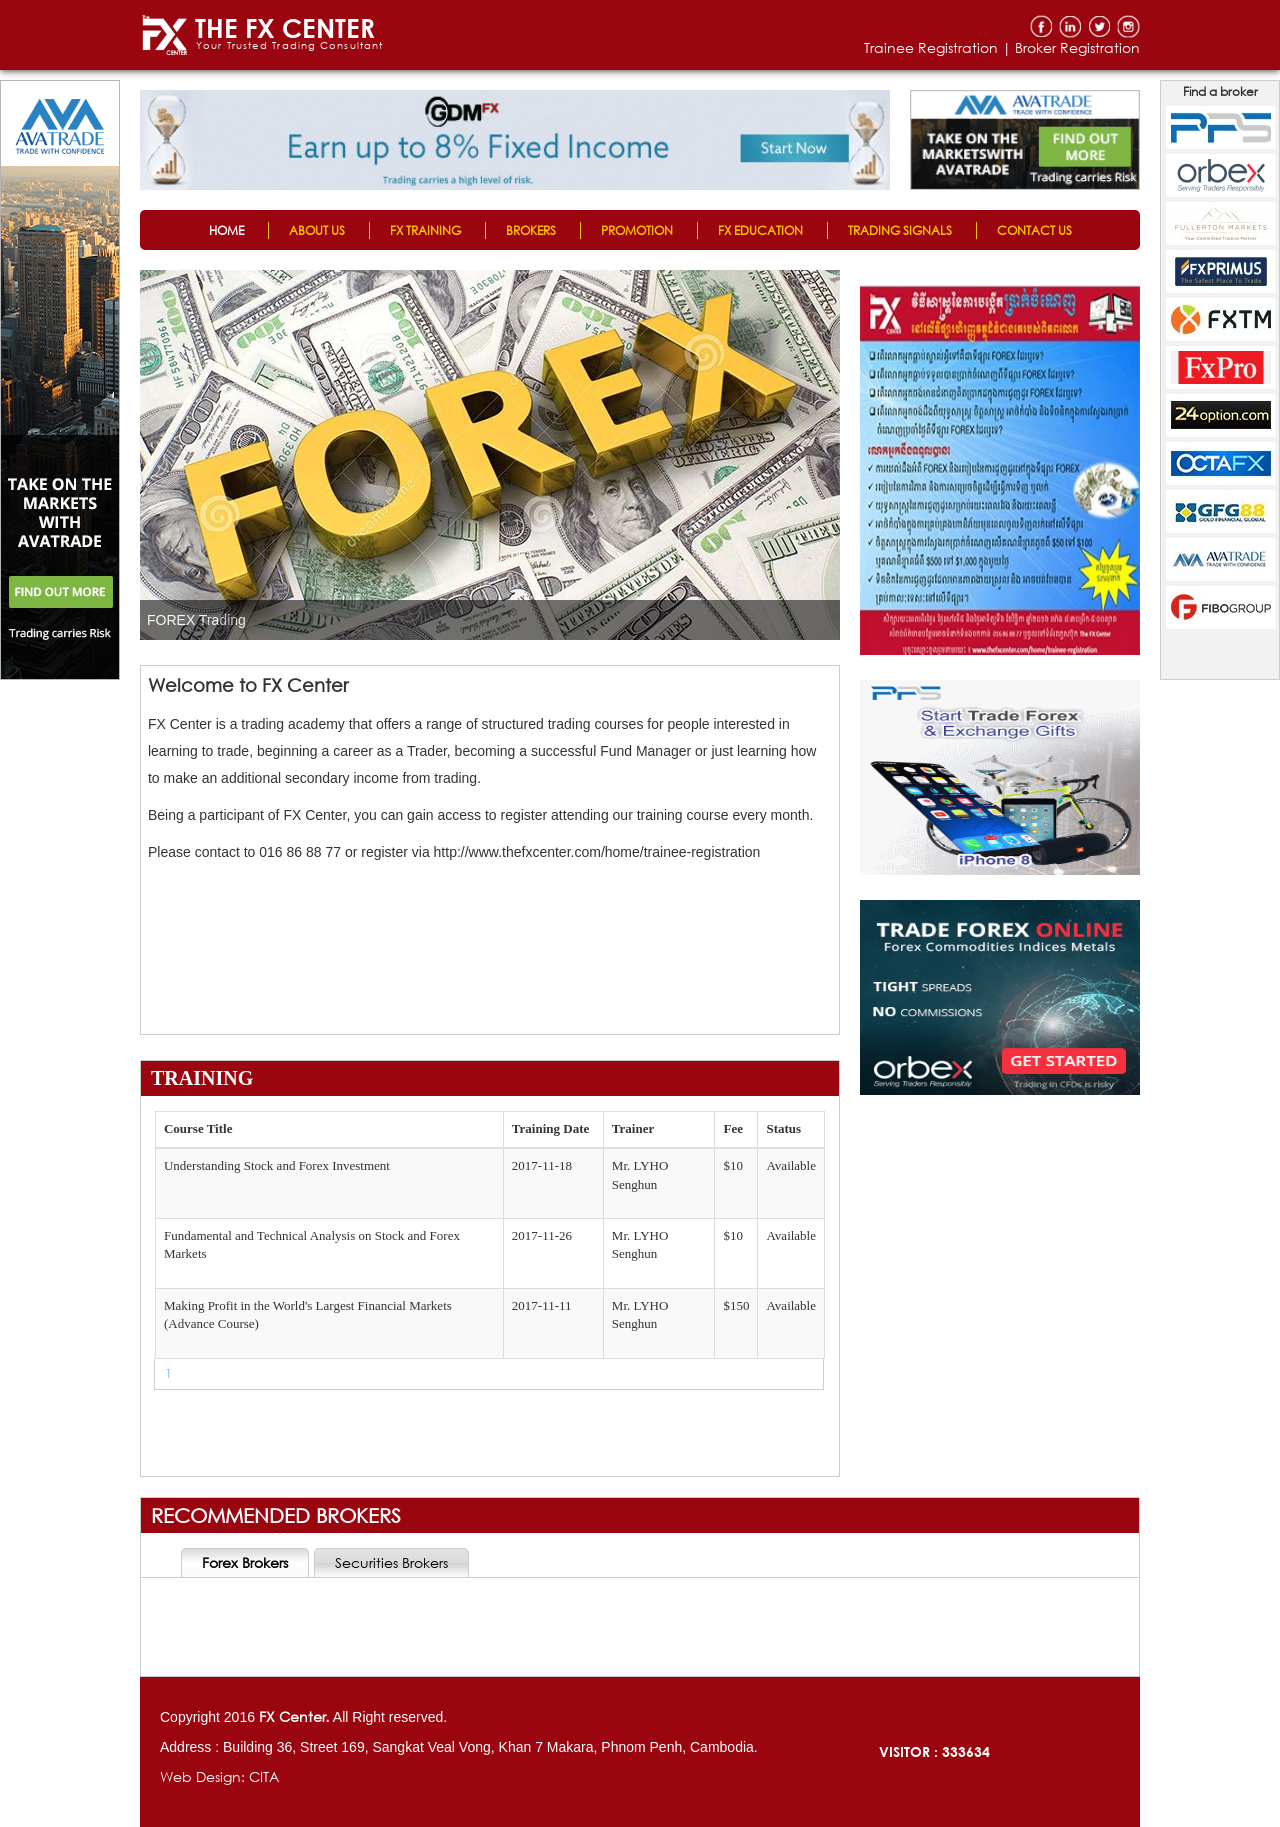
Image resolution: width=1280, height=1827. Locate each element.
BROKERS (531, 230)
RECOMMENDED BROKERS (276, 1515)
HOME (226, 230)
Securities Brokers (391, 1562)
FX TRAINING (425, 230)
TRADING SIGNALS (900, 230)
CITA (264, 1776)
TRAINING (202, 1078)
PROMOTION (637, 230)
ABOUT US (317, 230)
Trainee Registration (931, 47)
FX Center (292, 1716)
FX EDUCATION (760, 230)
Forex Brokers (245, 1562)
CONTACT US (1034, 230)
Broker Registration (1077, 47)
